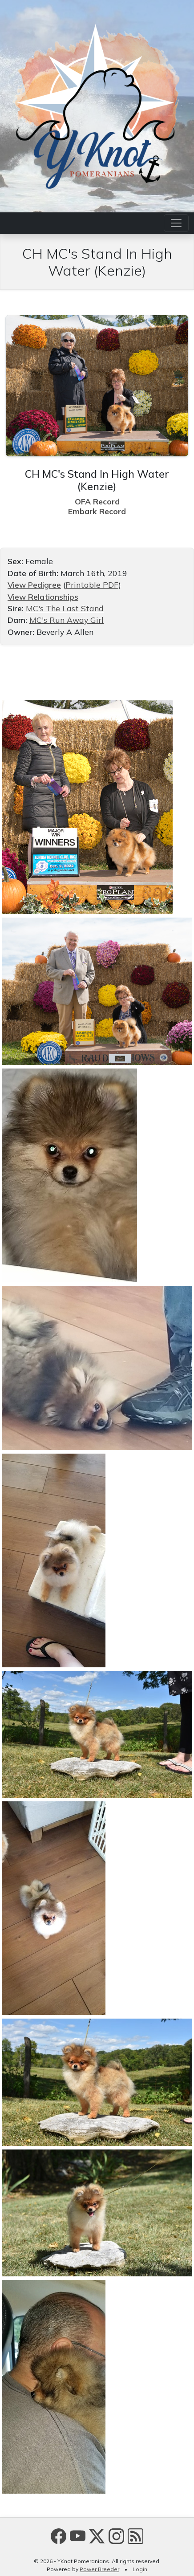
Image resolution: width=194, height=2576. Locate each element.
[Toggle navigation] (176, 223)
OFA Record (97, 501)
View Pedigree (34, 584)
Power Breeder (99, 2569)
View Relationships (43, 596)
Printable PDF (91, 584)
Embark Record (97, 511)
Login (140, 2569)
